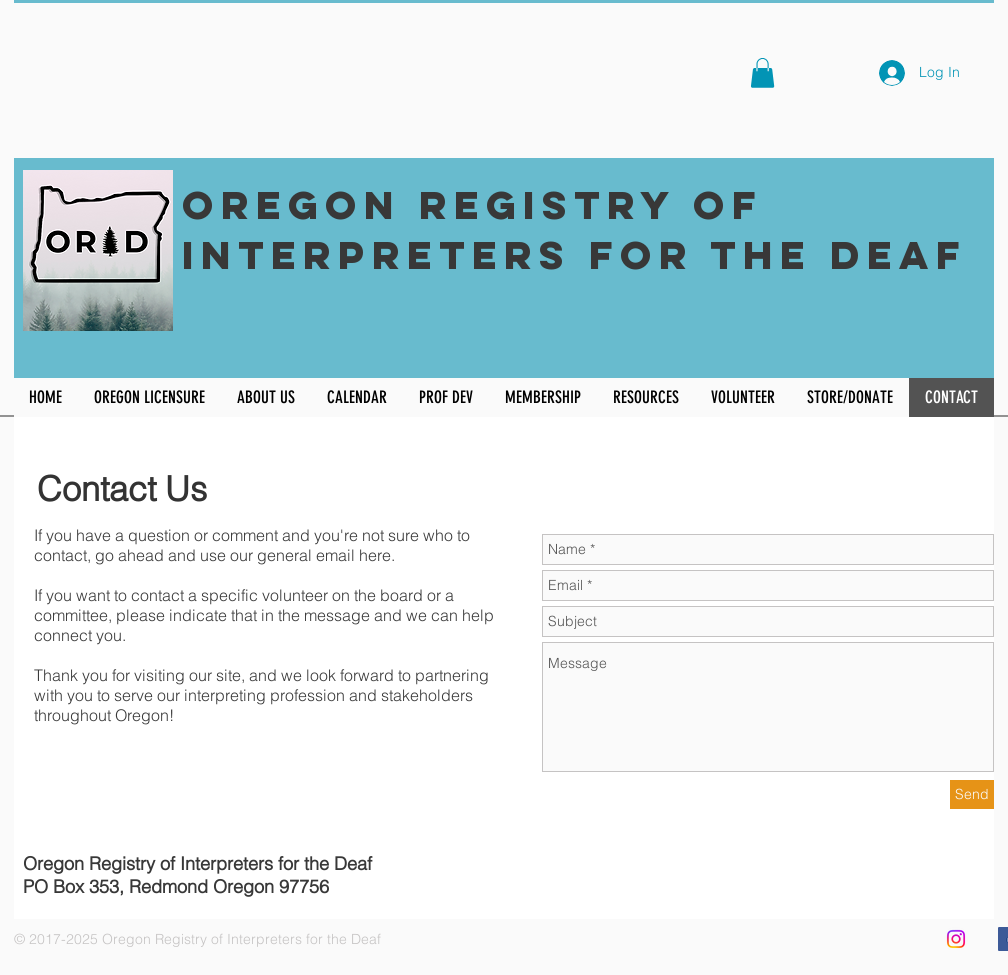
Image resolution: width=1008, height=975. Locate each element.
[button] (762, 73)
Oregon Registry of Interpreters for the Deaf (574, 230)
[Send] (972, 794)
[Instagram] (956, 939)
